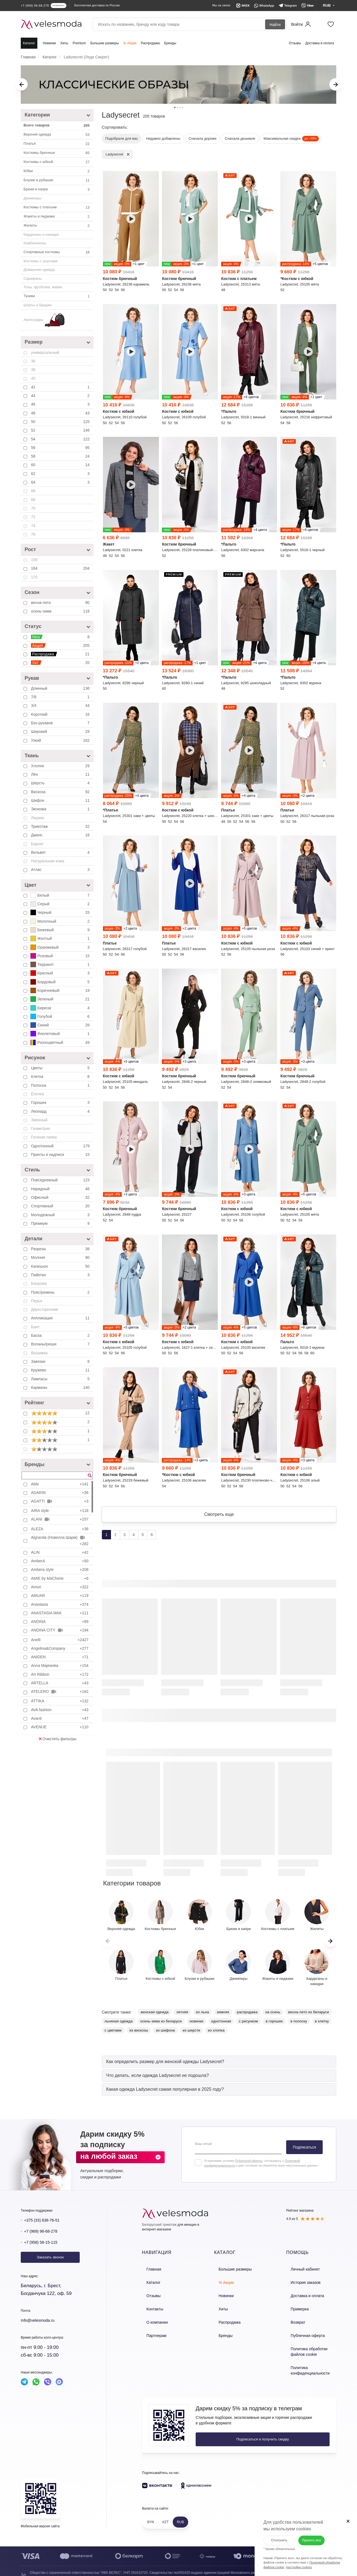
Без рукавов (61, 723)
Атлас (61, 869)
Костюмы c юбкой (57, 162)
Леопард (61, 1111)
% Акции (129, 43)
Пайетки (61, 1275)
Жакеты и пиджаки (57, 216)
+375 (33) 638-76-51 (45, 2224)
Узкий (61, 740)
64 (61, 482)
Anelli (60, 1640)
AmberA (60, 1561)
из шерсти (191, 2035)
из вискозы (139, 2035)
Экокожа (61, 809)
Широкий (61, 731)
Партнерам (151, 2331)
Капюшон (61, 1266)
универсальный (45, 352)
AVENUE (60, 1727)
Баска (61, 1335)
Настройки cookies (292, 2560)
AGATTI (60, 1501)
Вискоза (61, 792)
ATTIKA (60, 1701)
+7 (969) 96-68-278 (44, 2235)
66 (33, 491)
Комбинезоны (35, 243)
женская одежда (155, 2016)
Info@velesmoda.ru (41, 2324)
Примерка (294, 2308)
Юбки (57, 171)
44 (61, 395)
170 (34, 577)
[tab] (219, 2066)
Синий (60, 1025)
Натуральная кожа (47, 861)
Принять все (310, 2533)
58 (61, 456)
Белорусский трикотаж (159, 2229)
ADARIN (60, 1492)
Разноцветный (60, 1042)
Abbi (60, 1484)
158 (34, 559)
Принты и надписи (61, 1154)
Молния (61, 1257)
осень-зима (61, 611)
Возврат (293, 2320)
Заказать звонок (50, 2261)
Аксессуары (44, 320)
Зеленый (60, 999)
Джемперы (33, 198)
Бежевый (60, 930)
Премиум (61, 1223)
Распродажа (150, 43)
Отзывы (295, 43)
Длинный (61, 688)
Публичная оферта (302, 2331)
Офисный (61, 1197)
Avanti (60, 1718)
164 (61, 568)
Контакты (149, 2308)
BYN (150, 2514)
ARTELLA (60, 1683)
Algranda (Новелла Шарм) (60, 1540)
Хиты (64, 43)
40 (33, 378)
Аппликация (61, 1318)
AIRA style (60, 1510)
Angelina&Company (60, 1648)
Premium (79, 43)
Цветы (61, 1068)
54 (61, 439)
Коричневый (60, 990)
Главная (149, 2273)
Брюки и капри (57, 189)
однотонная (221, 2026)
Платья (57, 144)
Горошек (61, 1102)
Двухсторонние (44, 1309)
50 (61, 421)
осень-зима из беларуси (161, 2026)
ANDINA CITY (60, 1630)
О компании (152, 2320)
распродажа (247, 2016)
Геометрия (40, 1128)
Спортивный (61, 1206)
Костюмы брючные (57, 153)
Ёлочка (37, 1094)
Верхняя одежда (57, 135)
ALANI (60, 1519)
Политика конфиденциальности (304, 2363)
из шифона (165, 2035)
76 (33, 534)
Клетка (61, 1076)
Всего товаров (57, 125)
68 (33, 499)
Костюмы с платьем (57, 207)
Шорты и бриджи (37, 305)
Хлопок (61, 766)
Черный (60, 912)
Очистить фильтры (57, 1739)
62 (61, 473)
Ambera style (60, 1569)
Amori (60, 1587)
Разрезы (61, 1249)
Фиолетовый (60, 1033)
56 (61, 447)
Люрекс (38, 818)
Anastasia (60, 1604)
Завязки (61, 1361)
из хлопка (216, 2035)
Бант (35, 1327)
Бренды (170, 43)
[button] (330, 1945)
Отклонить (272, 2533)
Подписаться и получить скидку (232, 2431)
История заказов (300, 2284)
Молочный (60, 921)
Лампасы (61, 1379)
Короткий (61, 714)
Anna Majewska (60, 1665)
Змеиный (39, 1120)
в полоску (299, 2026)
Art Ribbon (60, 1674)
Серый (60, 904)
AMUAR (60, 1595)
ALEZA (60, 1529)
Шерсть (61, 783)
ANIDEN (60, 1657)
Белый (60, 895)
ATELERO (60, 1691)
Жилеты (57, 226)
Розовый (60, 956)
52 (61, 430)
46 (61, 404)
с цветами (113, 2035)
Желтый (60, 938)
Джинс (61, 835)
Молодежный (61, 1215)
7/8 (61, 697)
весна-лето (61, 602)
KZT (165, 2514)
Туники (57, 296)
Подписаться (304, 2151)
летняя (182, 2016)
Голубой (60, 1016)
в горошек (274, 2026)
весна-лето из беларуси (308, 2016)
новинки (196, 2026)
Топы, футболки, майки (43, 287)
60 (61, 465)
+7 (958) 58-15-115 (44, 2246)
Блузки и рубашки (57, 180)
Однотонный (61, 1146)
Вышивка (39, 1353)
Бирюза (60, 1008)
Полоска (61, 1085)
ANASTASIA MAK (60, 1613)
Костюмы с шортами (41, 261)
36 (33, 361)
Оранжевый (60, 947)
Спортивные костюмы (57, 252)
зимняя (223, 2016)
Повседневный (61, 1180)
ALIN (60, 1552)
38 (33, 369)
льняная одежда (119, 2026)
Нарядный (61, 1189)
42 (61, 387)
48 (61, 413)
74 (33, 525)
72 (33, 517)
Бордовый (60, 982)
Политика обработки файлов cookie (310, 2346)
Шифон (61, 800)
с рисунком (248, 2026)
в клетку (322, 2026)
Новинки (49, 43)
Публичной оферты (248, 2165)
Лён (61, 774)
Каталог (29, 43)
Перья (36, 1301)
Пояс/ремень (61, 1292)
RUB (180, 2514)
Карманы (61, 1387)
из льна (202, 2016)
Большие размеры (104, 43)
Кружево (61, 1370)
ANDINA (60, 1621)
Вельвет (61, 852)
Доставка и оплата (319, 43)
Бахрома (39, 1283)
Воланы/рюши (61, 1344)
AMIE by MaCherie (60, 1578)
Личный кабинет (299, 2273)
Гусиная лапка (44, 1137)
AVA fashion (60, 1710)
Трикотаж (61, 826)
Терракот (60, 964)
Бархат (37, 844)
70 (33, 508)
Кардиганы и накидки (41, 234)
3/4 (61, 705)
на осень (273, 2016)
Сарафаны (33, 278)
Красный (60, 973)
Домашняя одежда (39, 270)
